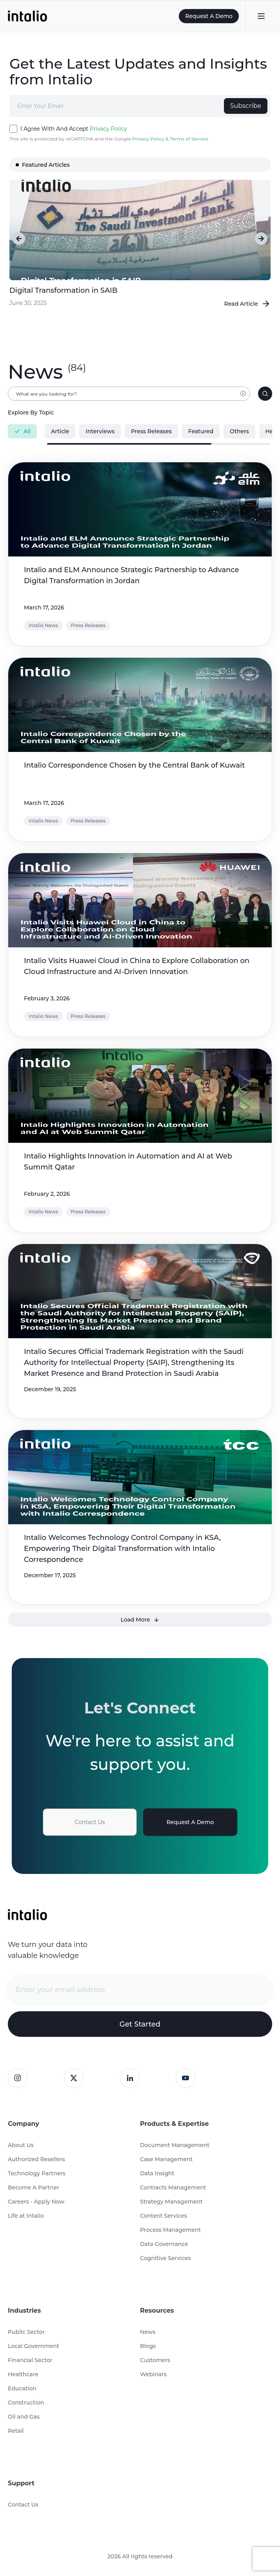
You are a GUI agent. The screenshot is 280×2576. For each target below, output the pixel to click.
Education (22, 2388)
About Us (21, 2145)
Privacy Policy (108, 128)
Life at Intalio (26, 2215)
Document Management (174, 2145)
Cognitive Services (165, 2258)
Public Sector (26, 2331)
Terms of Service (189, 139)
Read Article (247, 303)
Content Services (163, 2215)
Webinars (153, 2374)
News (147, 2331)
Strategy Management (171, 2201)
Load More (139, 1619)
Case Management (166, 2159)
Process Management (170, 2229)
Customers (155, 2360)
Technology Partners (36, 2173)
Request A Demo (209, 16)
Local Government (33, 2346)
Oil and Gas (24, 2416)
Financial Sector (30, 2360)
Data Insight (157, 2173)
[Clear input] (243, 397)
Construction (26, 2402)
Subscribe (245, 105)
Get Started (140, 2024)
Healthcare (23, 2374)
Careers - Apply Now (36, 2201)
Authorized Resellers (36, 2159)
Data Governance (164, 2244)
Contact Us (90, 1822)
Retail (16, 2430)
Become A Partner (33, 2187)
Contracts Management (173, 2187)
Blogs (148, 2346)
